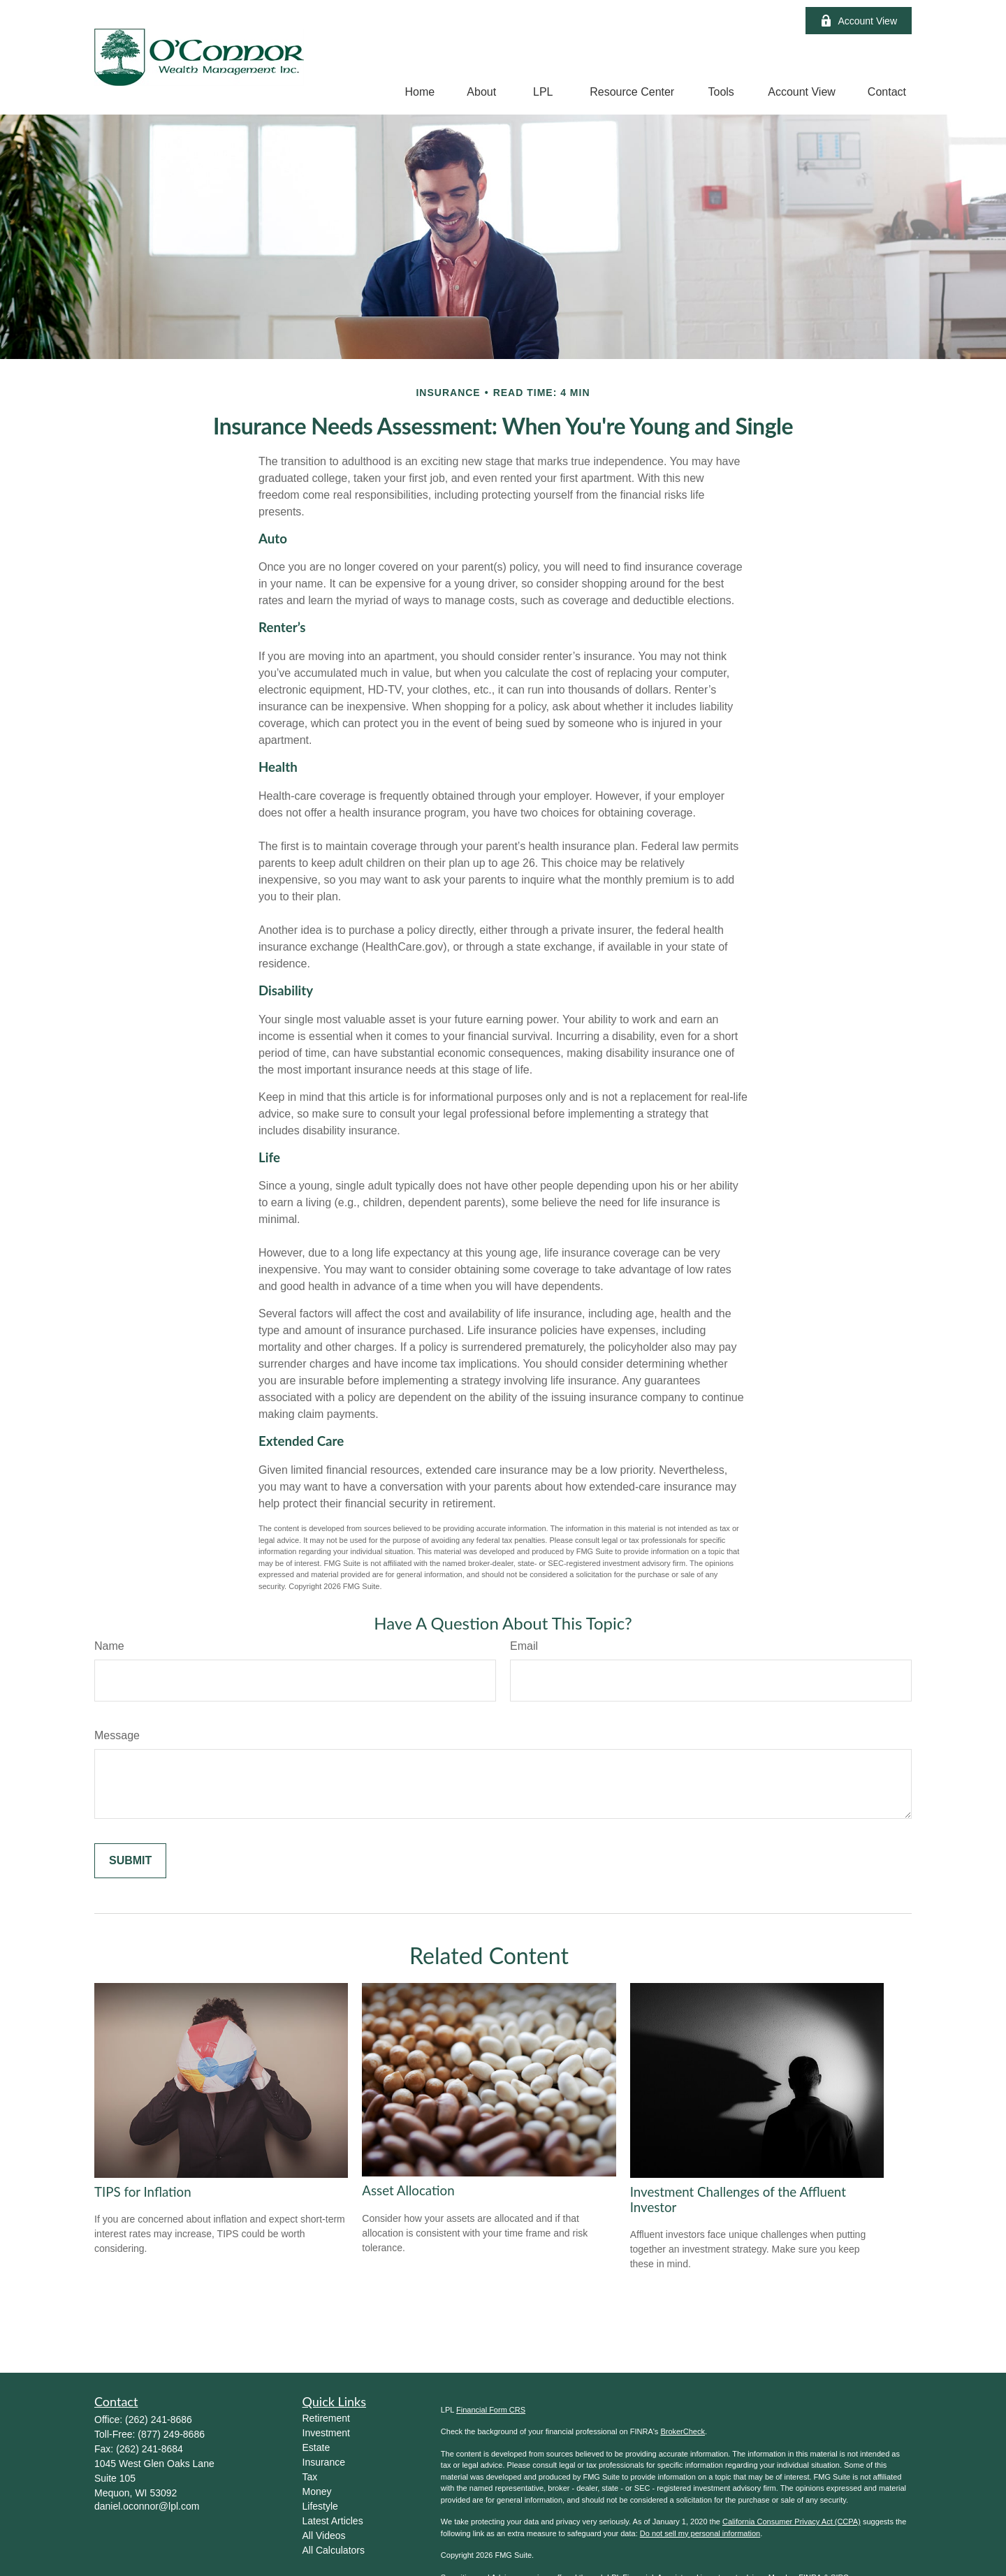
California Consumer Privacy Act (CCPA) (791, 2521)
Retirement (326, 2418)
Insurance (323, 2462)
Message (117, 1735)
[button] (420, 92)
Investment (326, 2432)
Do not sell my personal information (700, 2533)
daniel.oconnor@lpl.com (146, 2506)
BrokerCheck (682, 2431)
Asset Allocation (408, 2190)
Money (317, 2491)
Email (524, 1646)
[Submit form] (130, 1860)
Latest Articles (332, 2520)
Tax (310, 2476)
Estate (316, 2447)
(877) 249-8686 (171, 2434)
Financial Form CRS (490, 2410)
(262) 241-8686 (158, 2419)
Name (109, 1646)
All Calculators (333, 2550)
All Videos (324, 2535)
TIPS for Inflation (142, 2192)
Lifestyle (320, 2506)
